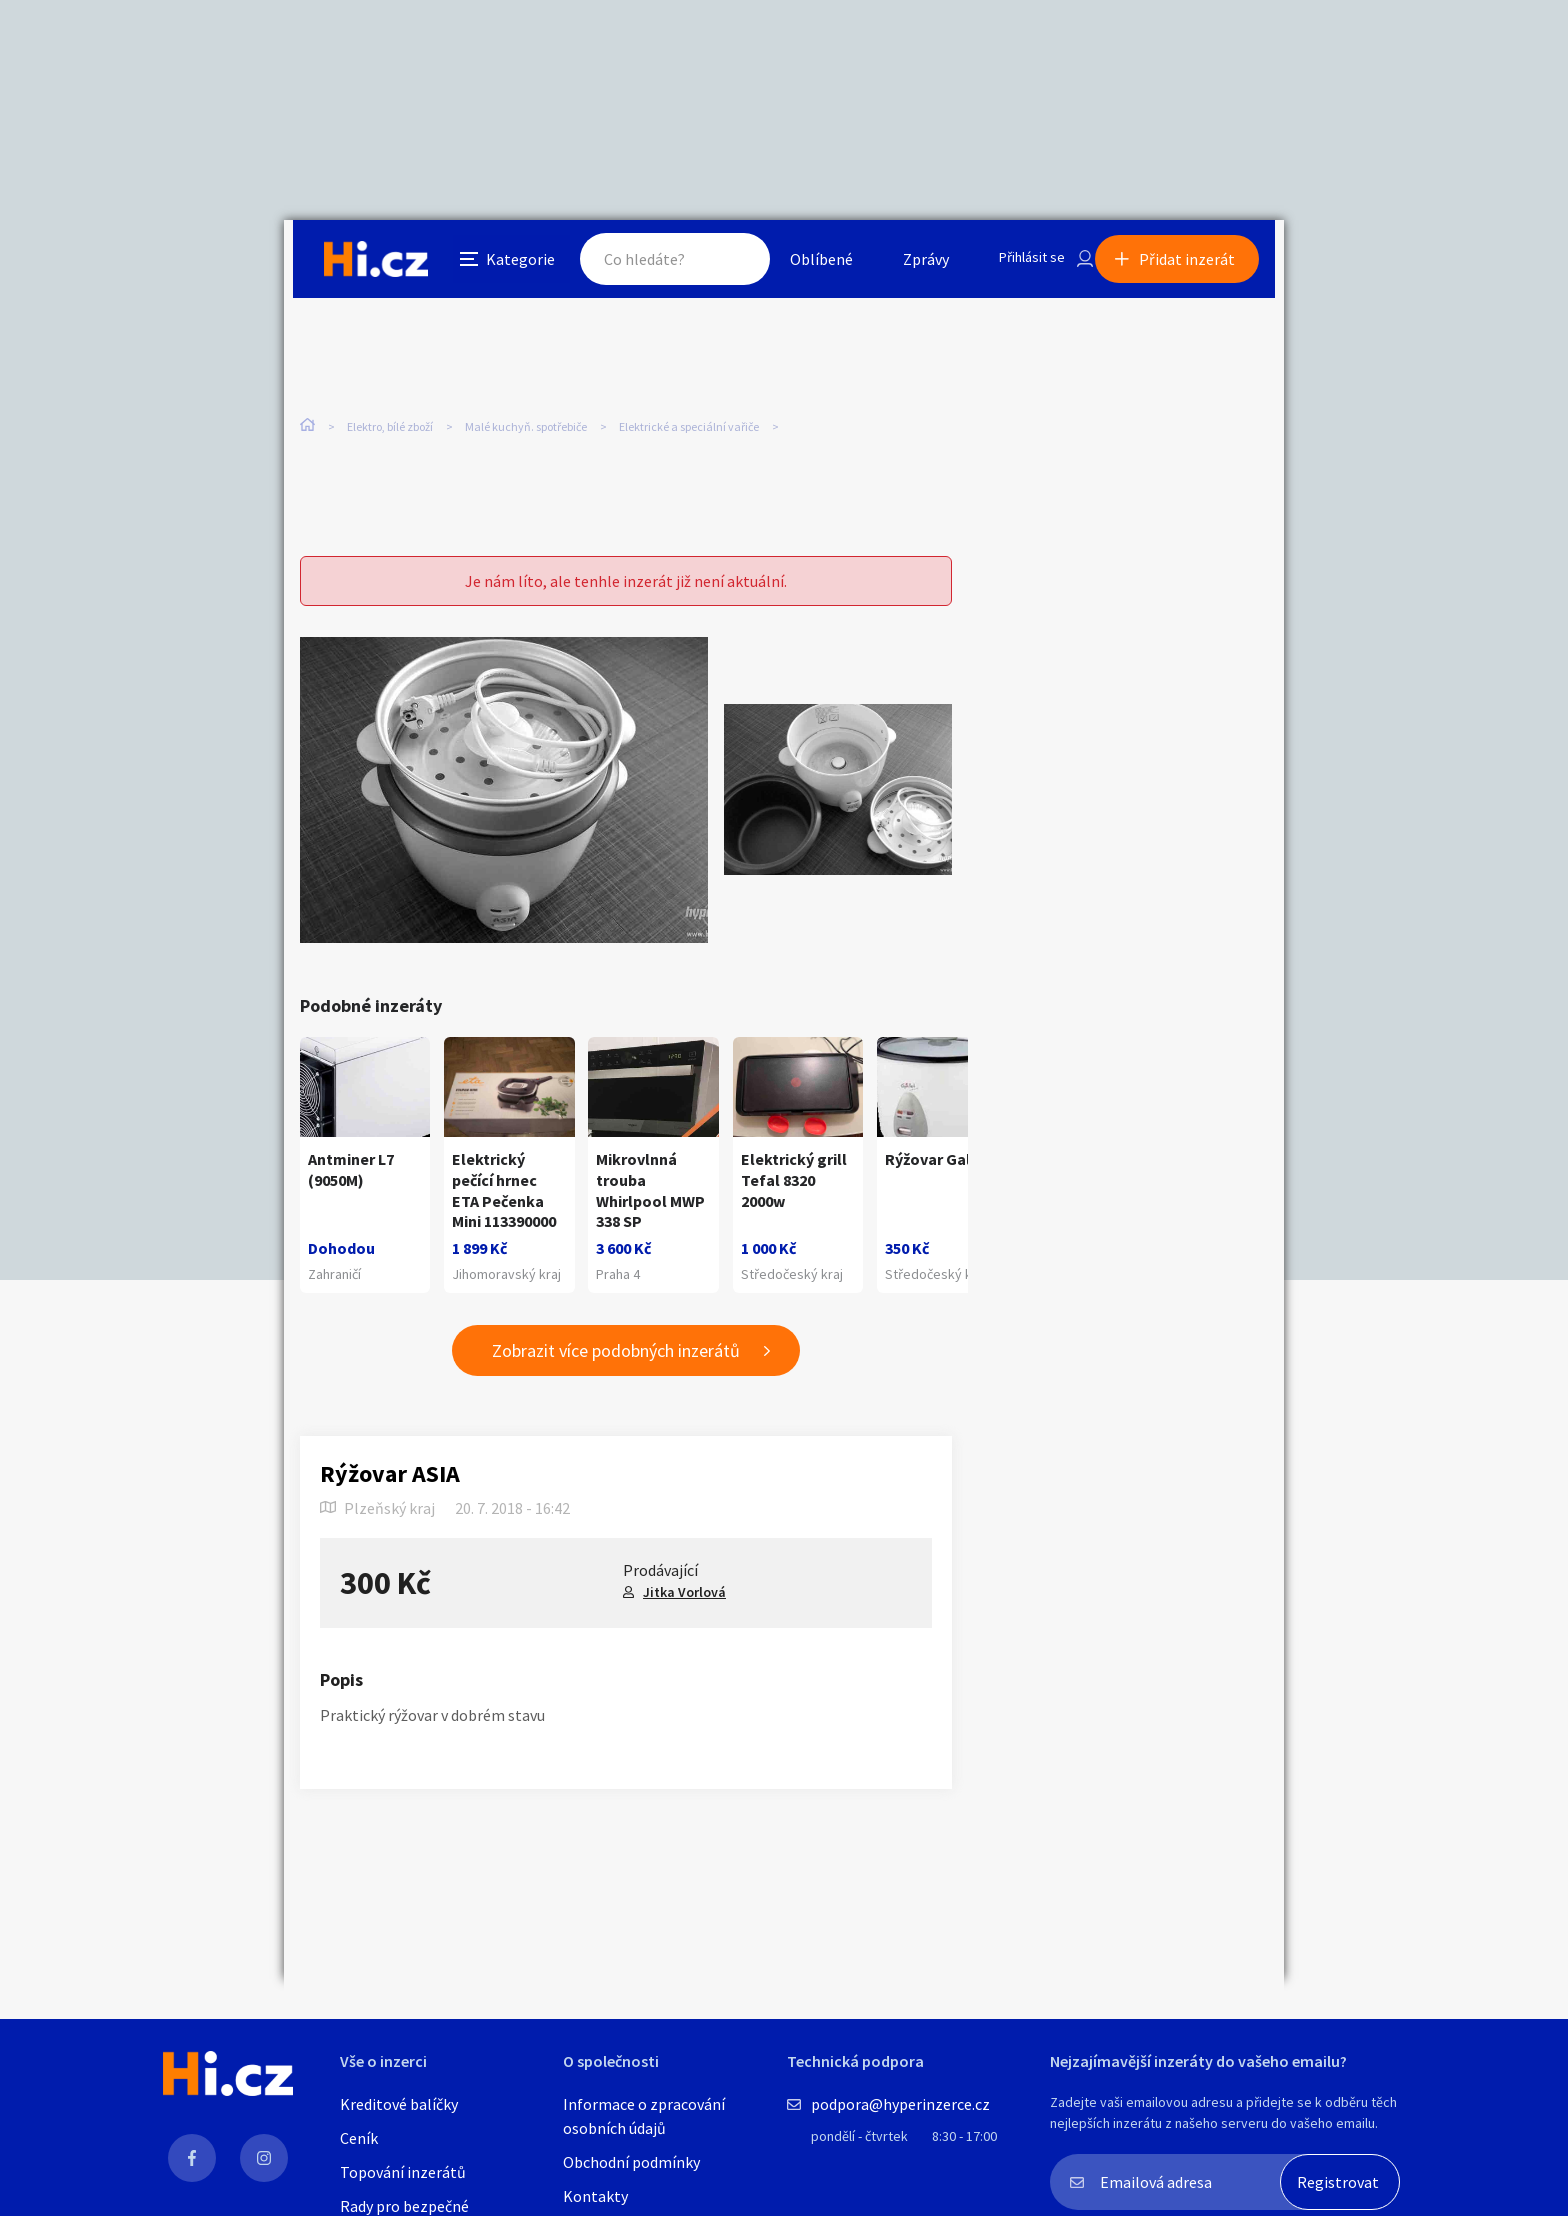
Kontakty (595, 2196)
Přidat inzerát (1196, 264)
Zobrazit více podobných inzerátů (616, 1368)
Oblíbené (798, 264)
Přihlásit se (1015, 264)
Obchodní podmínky (631, 2162)
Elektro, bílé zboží (390, 419)
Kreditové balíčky (399, 2104)
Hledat (712, 264)
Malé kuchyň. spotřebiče (526, 419)
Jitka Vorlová (684, 1609)
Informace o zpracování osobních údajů (644, 2116)
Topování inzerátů (403, 2172)
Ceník (359, 2138)
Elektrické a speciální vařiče (689, 419)
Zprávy (903, 264)
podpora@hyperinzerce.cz (900, 2104)
